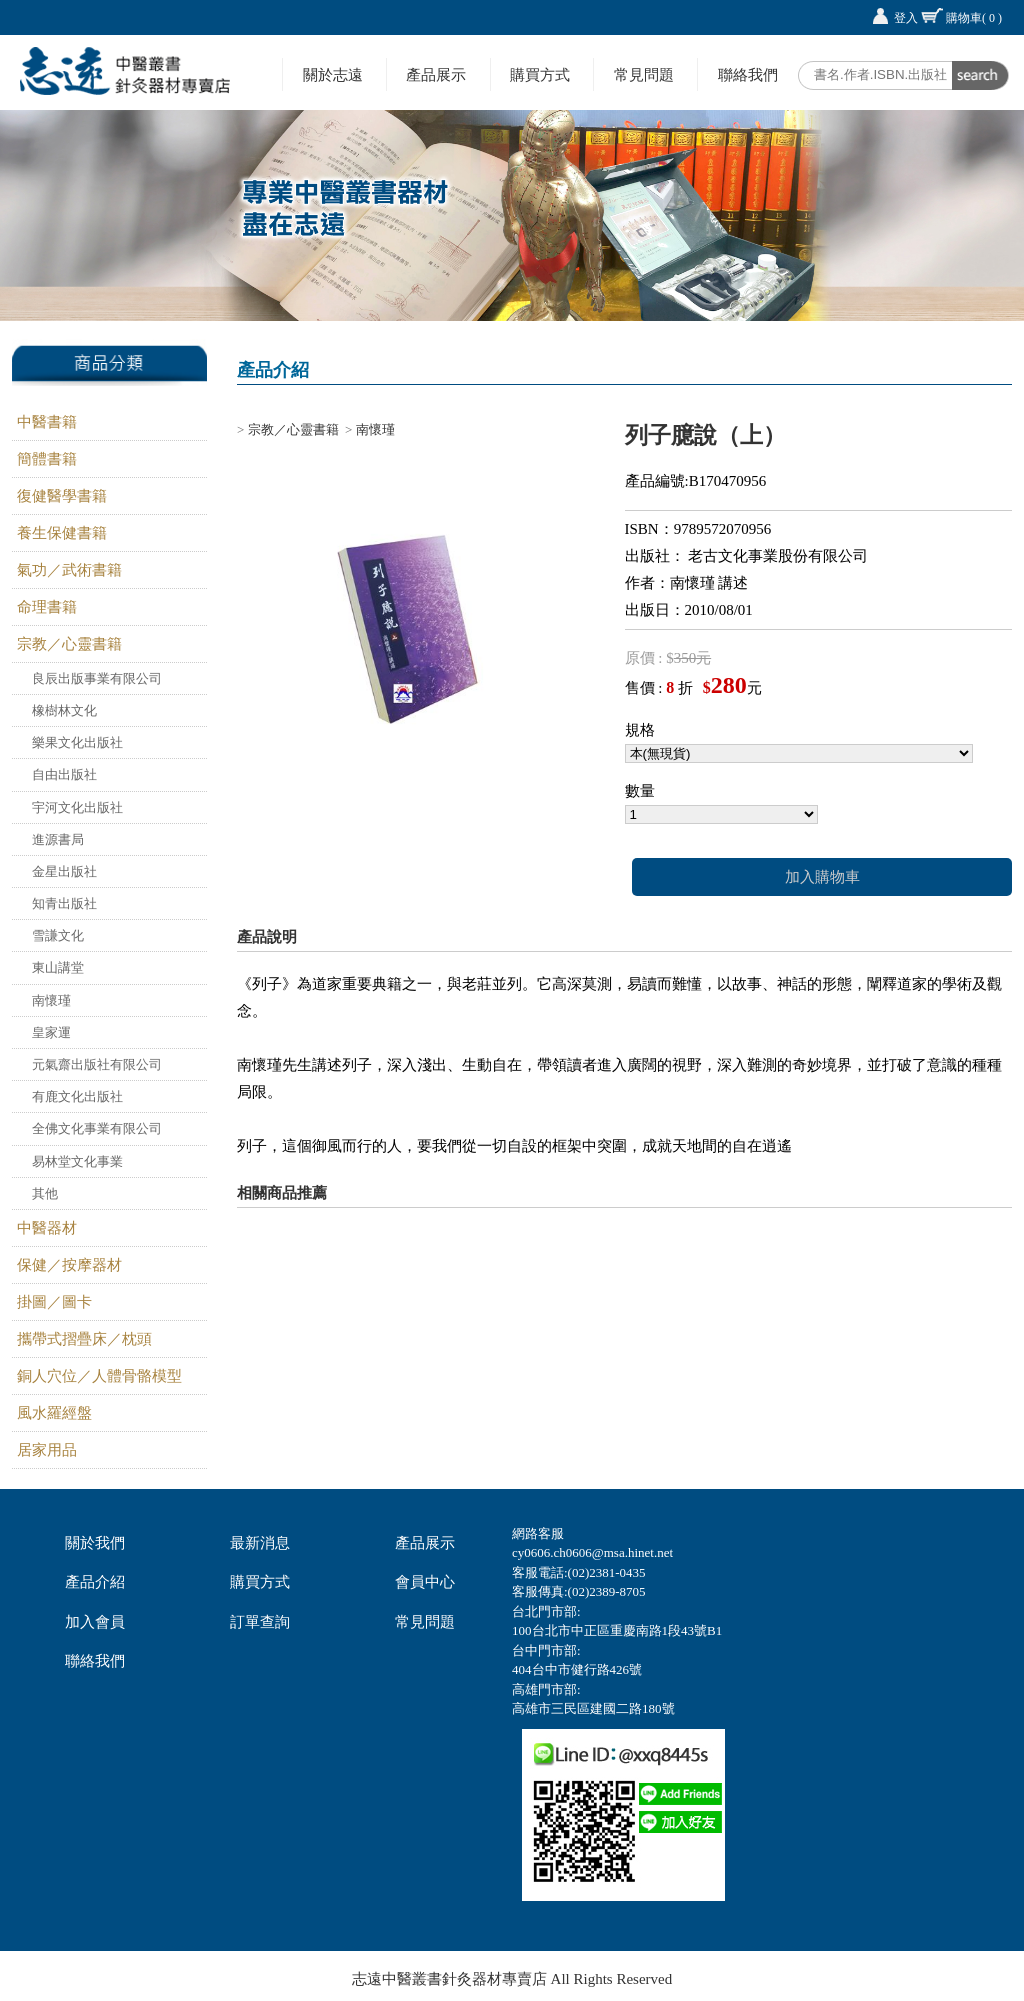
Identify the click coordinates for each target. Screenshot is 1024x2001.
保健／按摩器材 (69, 1265)
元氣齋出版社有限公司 (97, 1064)
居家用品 (47, 1450)
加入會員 (95, 1622)
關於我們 (95, 1543)
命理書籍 (47, 607)
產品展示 (436, 74)
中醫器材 (47, 1228)
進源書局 (58, 839)
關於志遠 (333, 74)
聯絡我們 (748, 74)
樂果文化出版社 (77, 742)
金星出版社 (64, 871)
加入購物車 (822, 877)
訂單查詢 (260, 1622)
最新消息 (260, 1543)
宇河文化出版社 (77, 807)
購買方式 (540, 74)
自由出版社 (64, 774)
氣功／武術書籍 (69, 570)
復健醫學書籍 (62, 496)
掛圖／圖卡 (54, 1302)
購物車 (974, 18)
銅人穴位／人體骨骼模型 (99, 1376)
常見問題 (644, 74)
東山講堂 (58, 967)
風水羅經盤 (54, 1413)
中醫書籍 (47, 422)
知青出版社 (64, 903)
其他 (45, 1193)
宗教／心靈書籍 (69, 644)
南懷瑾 (51, 1000)
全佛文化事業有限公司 (97, 1128)
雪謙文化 (58, 935)
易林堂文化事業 (77, 1161)
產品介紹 (95, 1582)
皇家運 (51, 1032)
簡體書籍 (47, 459)
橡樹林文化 (64, 710)
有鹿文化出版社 (77, 1096)
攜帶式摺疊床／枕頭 (84, 1339)
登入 (906, 18)
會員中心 (425, 1582)
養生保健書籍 (62, 533)
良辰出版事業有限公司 (97, 678)
